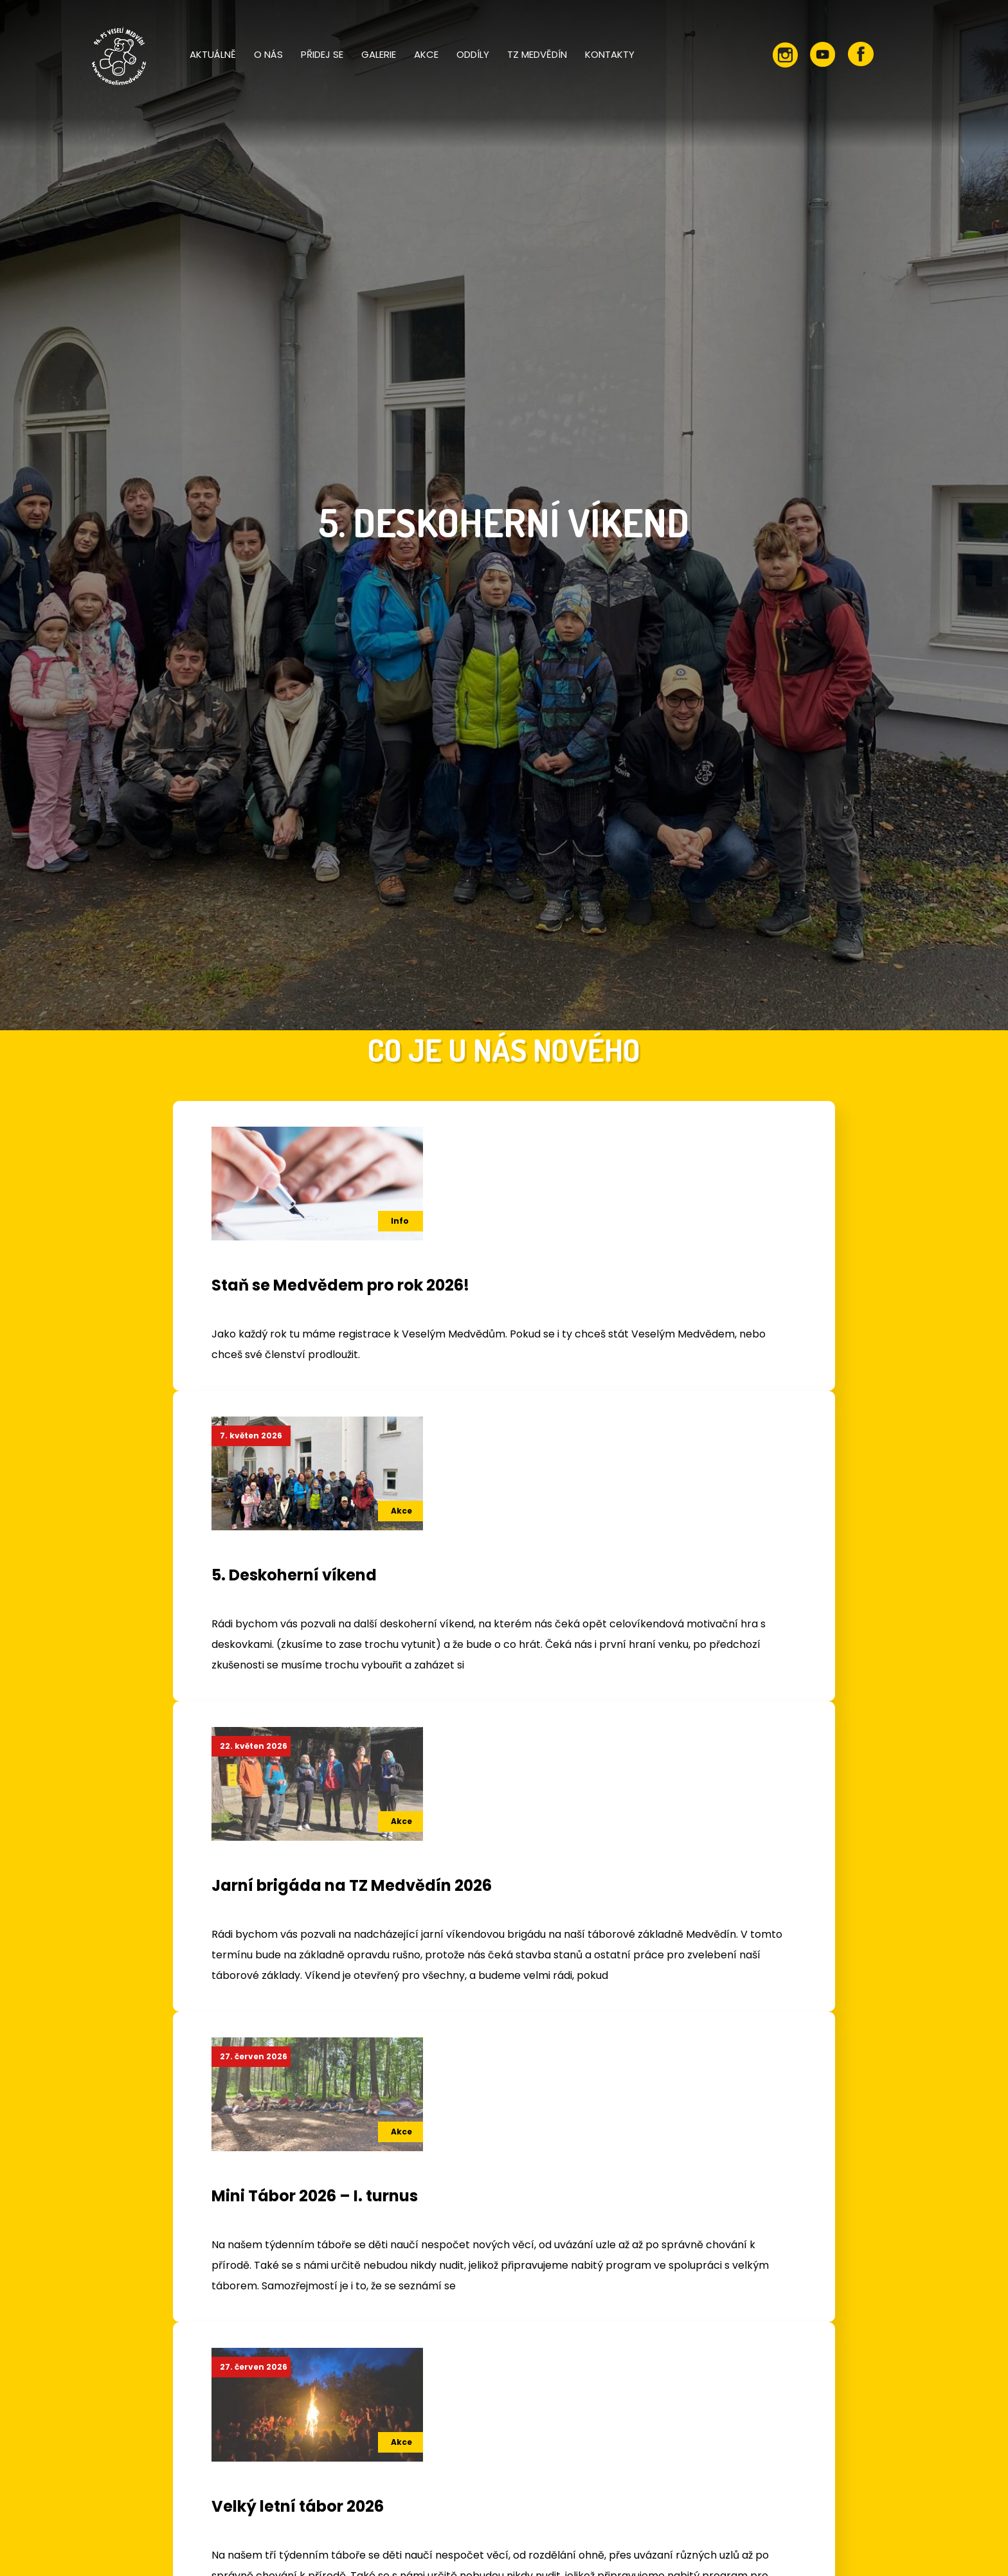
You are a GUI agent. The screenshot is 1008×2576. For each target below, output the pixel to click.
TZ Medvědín (537, 54)
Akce (426, 54)
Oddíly (472, 54)
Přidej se (322, 54)
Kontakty (609, 54)
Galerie (378, 54)
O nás (268, 54)
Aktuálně (213, 54)
